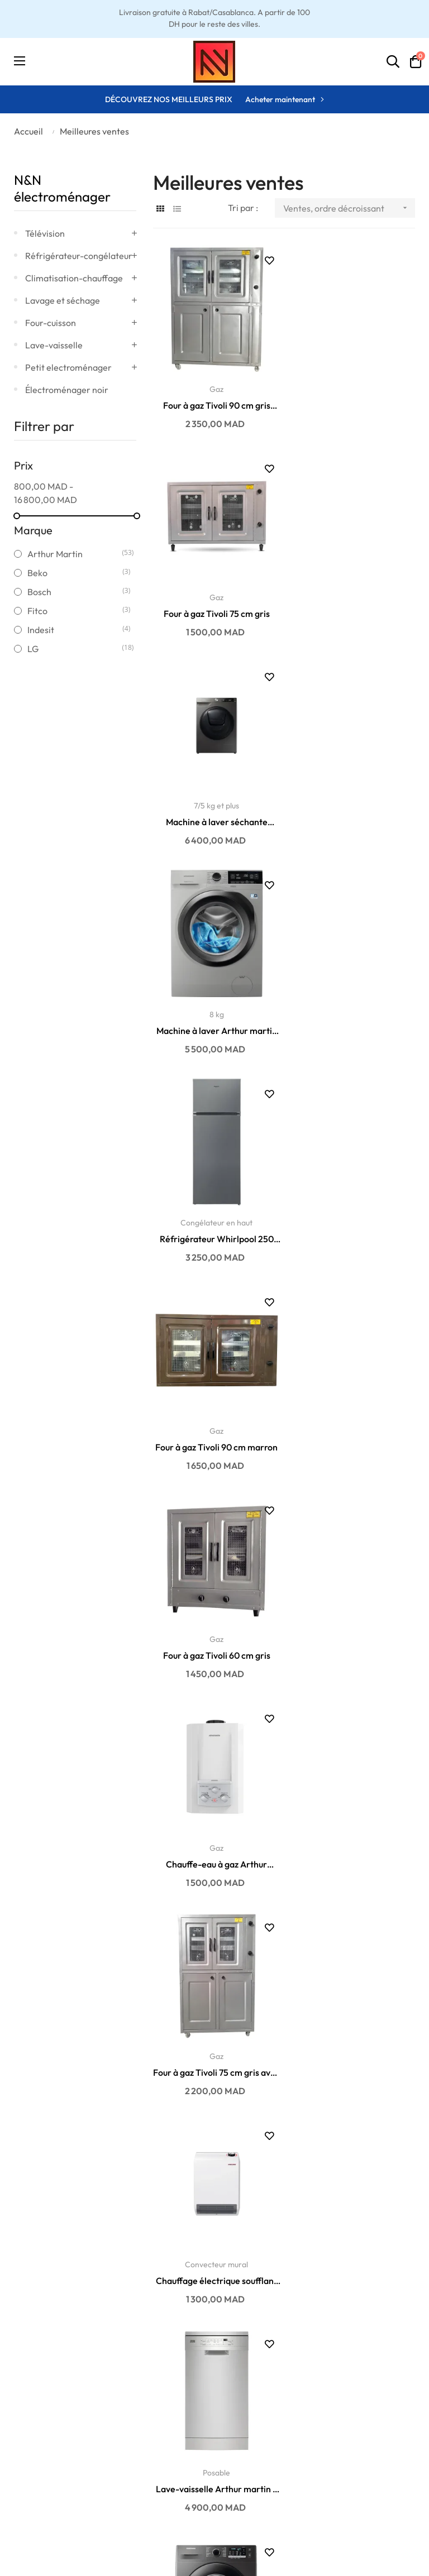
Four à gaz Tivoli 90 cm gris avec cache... (214, 401)
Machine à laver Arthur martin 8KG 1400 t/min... (353, 605)
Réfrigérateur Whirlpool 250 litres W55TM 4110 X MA (214, 809)
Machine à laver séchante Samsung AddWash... (214, 605)
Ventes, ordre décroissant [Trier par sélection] (348, 208)
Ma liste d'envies (255, 2445)
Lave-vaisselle (54, 345)
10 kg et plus (214, 1812)
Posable (214, 1405)
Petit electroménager (68, 367)
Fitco (74, 610)
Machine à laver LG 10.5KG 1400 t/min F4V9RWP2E (214, 1829)
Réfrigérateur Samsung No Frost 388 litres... (354, 2237)
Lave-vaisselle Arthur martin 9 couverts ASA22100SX (214, 1421)
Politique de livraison (49, 2445)
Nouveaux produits (152, 2445)
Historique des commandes (251, 2470)
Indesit (74, 629)
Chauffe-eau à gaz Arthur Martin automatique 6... (353, 1013)
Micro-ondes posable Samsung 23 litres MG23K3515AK (353, 1829)
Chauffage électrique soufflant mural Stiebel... (353, 1217)
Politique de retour (45, 2478)
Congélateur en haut (214, 793)
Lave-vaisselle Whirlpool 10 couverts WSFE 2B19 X (214, 2033)
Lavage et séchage (62, 300)
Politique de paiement (52, 2462)
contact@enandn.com (374, 2428)
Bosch (74, 591)
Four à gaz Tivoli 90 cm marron (354, 809)
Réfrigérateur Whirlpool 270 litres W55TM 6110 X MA (214, 1625)
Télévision (45, 233)
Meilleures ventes (150, 2428)
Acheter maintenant (280, 99)
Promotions (139, 2462)
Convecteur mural (353, 1200)
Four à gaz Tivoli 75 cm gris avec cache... (214, 1217)
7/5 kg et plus (214, 588)
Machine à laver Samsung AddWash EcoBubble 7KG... (353, 1625)
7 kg (354, 1405)
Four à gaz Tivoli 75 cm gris (354, 400)
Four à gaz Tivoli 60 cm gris (214, 1012)
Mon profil (243, 2428)
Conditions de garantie (53, 2428)
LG (74, 648)
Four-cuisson (50, 322)
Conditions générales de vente (50, 2504)
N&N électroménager (62, 188)
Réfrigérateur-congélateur (78, 255)
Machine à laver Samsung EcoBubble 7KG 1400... (353, 1421)
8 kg (353, 588)
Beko (74, 572)
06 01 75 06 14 (358, 2445)
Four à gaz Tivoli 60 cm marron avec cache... (354, 2033)
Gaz (214, 385)
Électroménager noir (66, 389)
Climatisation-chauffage (74, 278)
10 (301, 2336)
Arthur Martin (74, 553)
